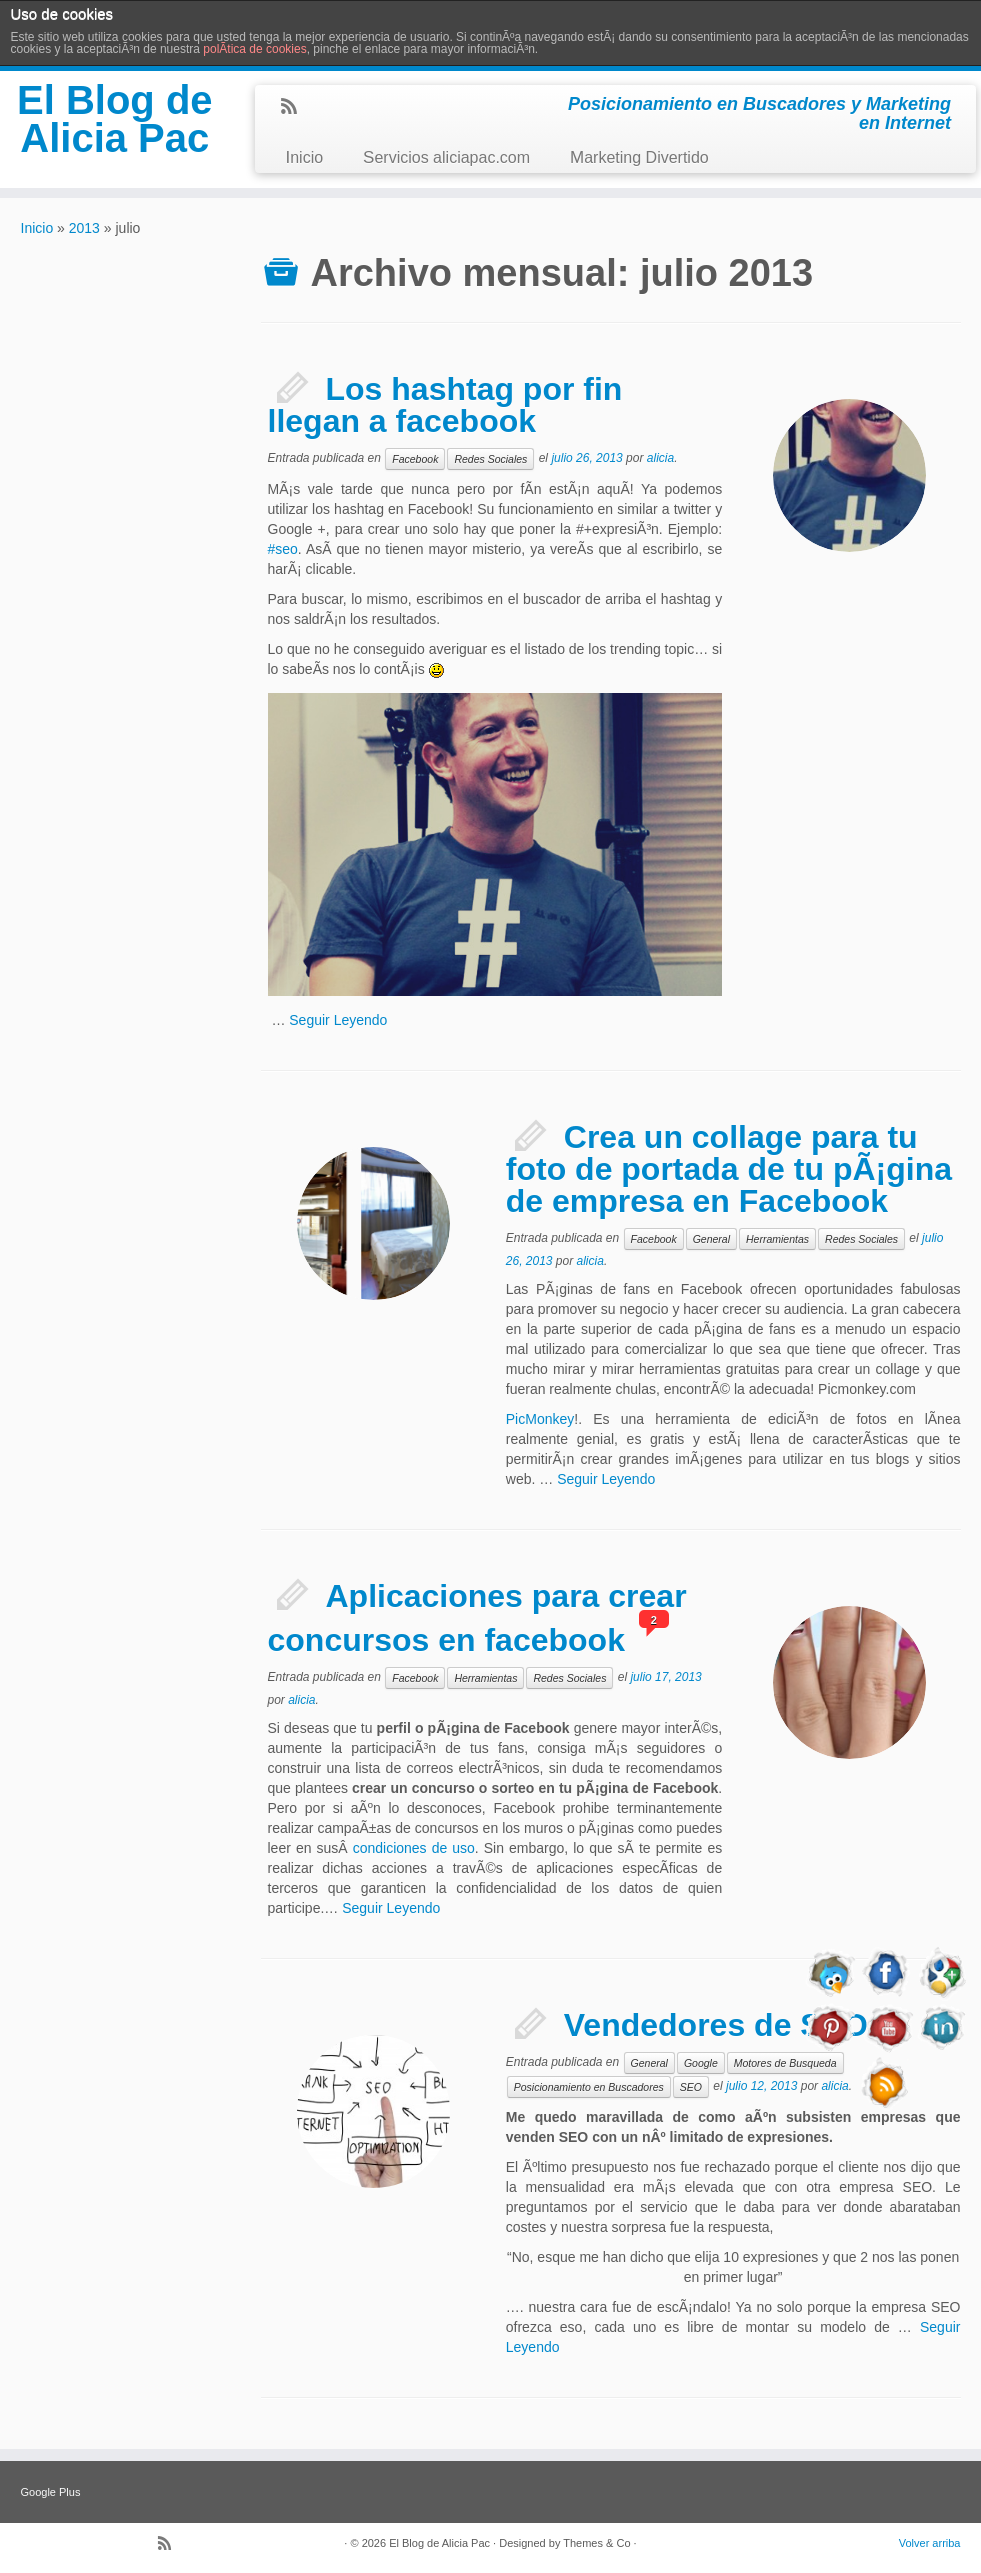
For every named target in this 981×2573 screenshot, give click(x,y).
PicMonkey (540, 1419)
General (711, 1239)
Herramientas (777, 1239)
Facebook (415, 459)
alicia (660, 458)
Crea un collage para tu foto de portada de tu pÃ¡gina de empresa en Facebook (729, 1169)
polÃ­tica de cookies (254, 49)
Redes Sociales (490, 459)
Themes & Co (596, 2543)
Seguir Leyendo (338, 1020)
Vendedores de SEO (716, 2025)
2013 (84, 228)
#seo (283, 549)
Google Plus (51, 2492)
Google (701, 2063)
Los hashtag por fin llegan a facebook (445, 405)
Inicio (304, 157)
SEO (691, 2087)
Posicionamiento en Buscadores (589, 2087)
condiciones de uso (414, 1848)
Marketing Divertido (639, 157)
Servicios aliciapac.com (446, 157)
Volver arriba (930, 2543)
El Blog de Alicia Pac (115, 119)
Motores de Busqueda (785, 2063)
